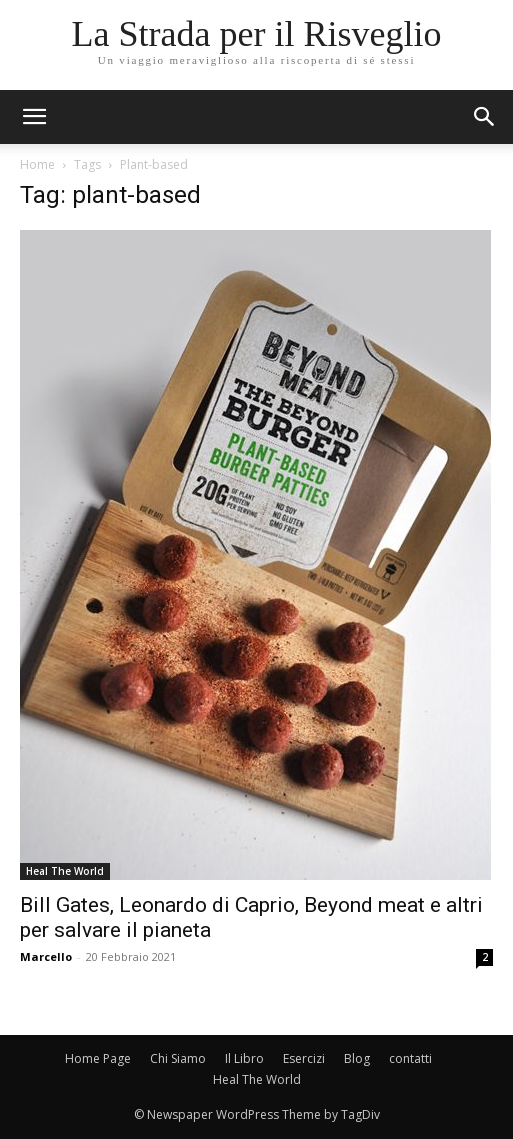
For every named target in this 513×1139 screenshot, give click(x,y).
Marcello (46, 956)
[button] (485, 117)
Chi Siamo (178, 1058)
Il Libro (244, 1058)
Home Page (98, 1058)
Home (37, 164)
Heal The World (65, 871)
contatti (410, 1058)
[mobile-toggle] (34, 117)
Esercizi (304, 1058)
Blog (357, 1058)
